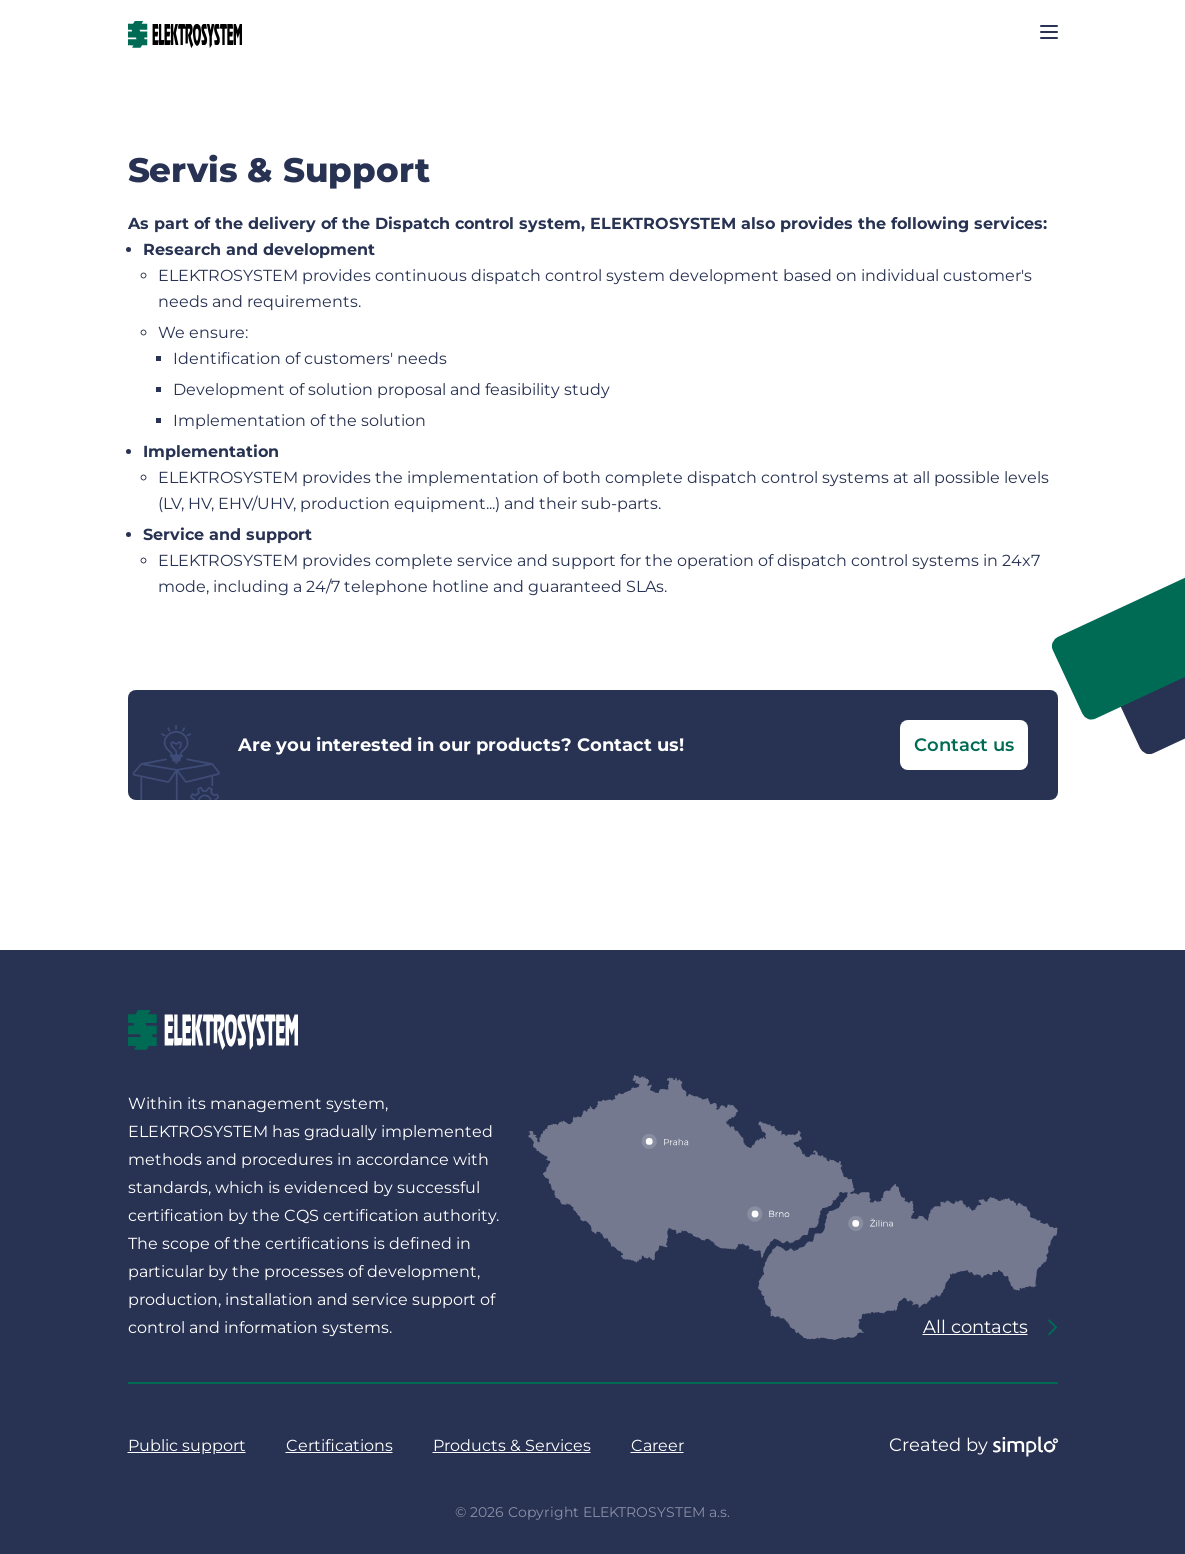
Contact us (964, 745)
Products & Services (512, 1445)
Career (657, 1445)
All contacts (990, 1327)
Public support (187, 1445)
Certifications (339, 1445)
